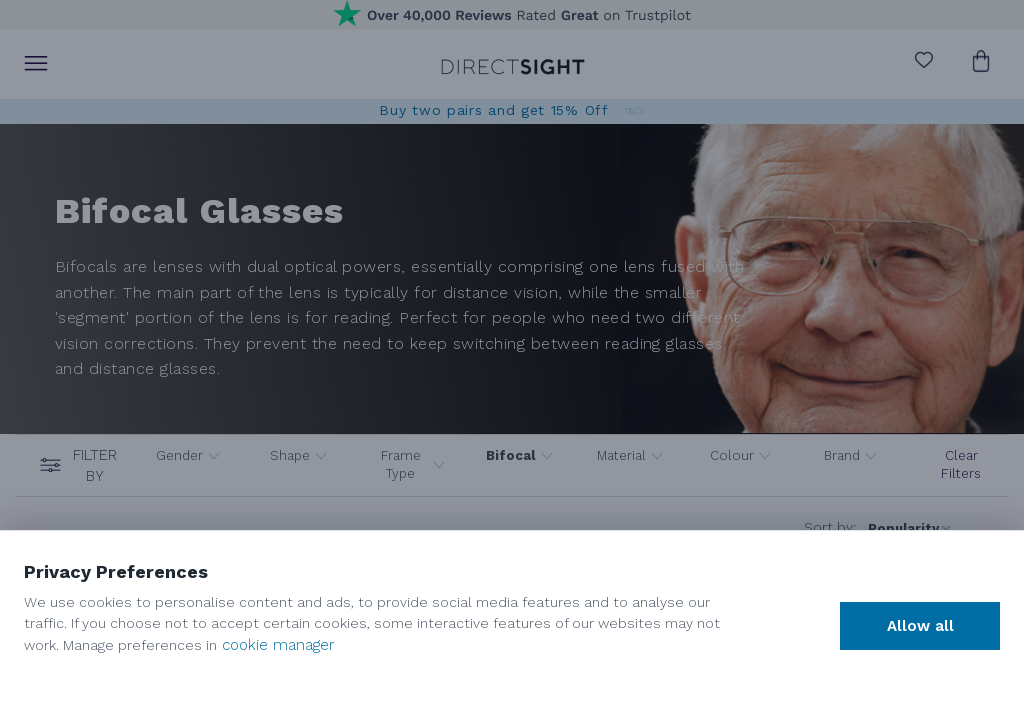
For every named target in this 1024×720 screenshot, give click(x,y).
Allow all (920, 626)
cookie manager (278, 645)
